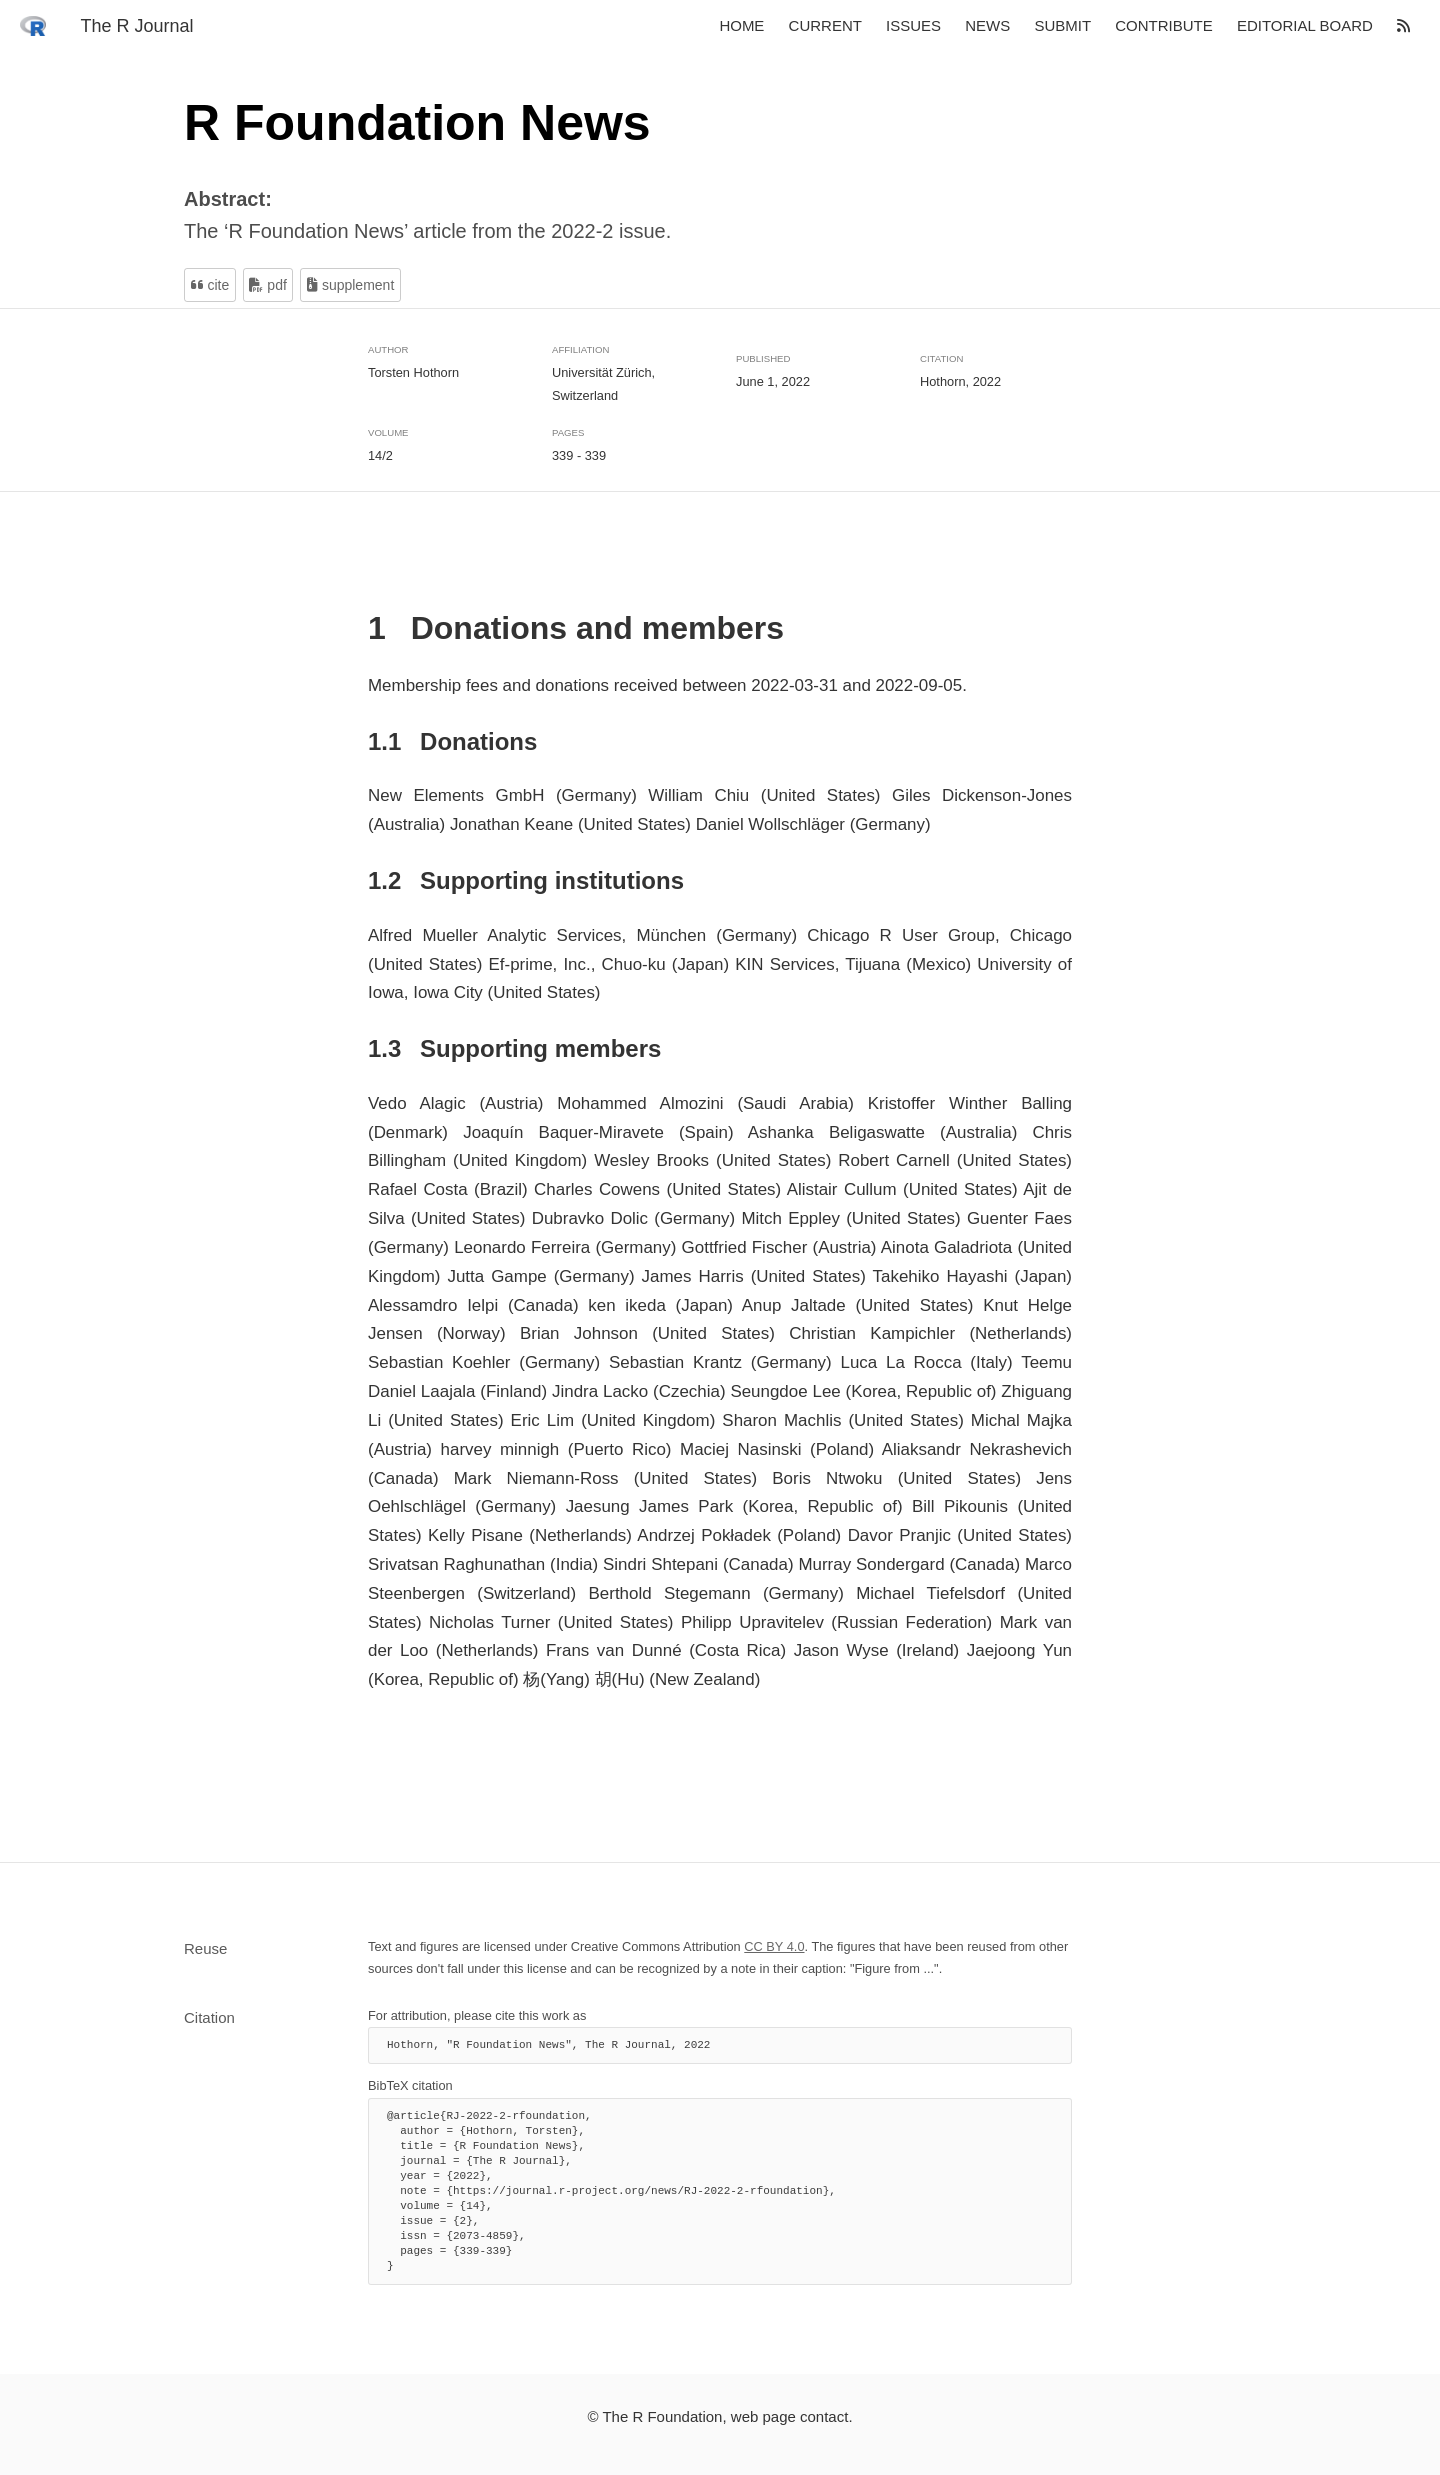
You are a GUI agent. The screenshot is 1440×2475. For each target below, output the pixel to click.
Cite (210, 285)
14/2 (380, 455)
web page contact (790, 2416)
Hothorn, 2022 (960, 381)
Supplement (350, 285)
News (987, 26)
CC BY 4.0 (774, 1946)
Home (741, 26)
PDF (267, 285)
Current (825, 26)
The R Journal (136, 26)
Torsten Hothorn (413, 371)
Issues (913, 26)
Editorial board (1305, 26)
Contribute (1164, 26)
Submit (1062, 26)
